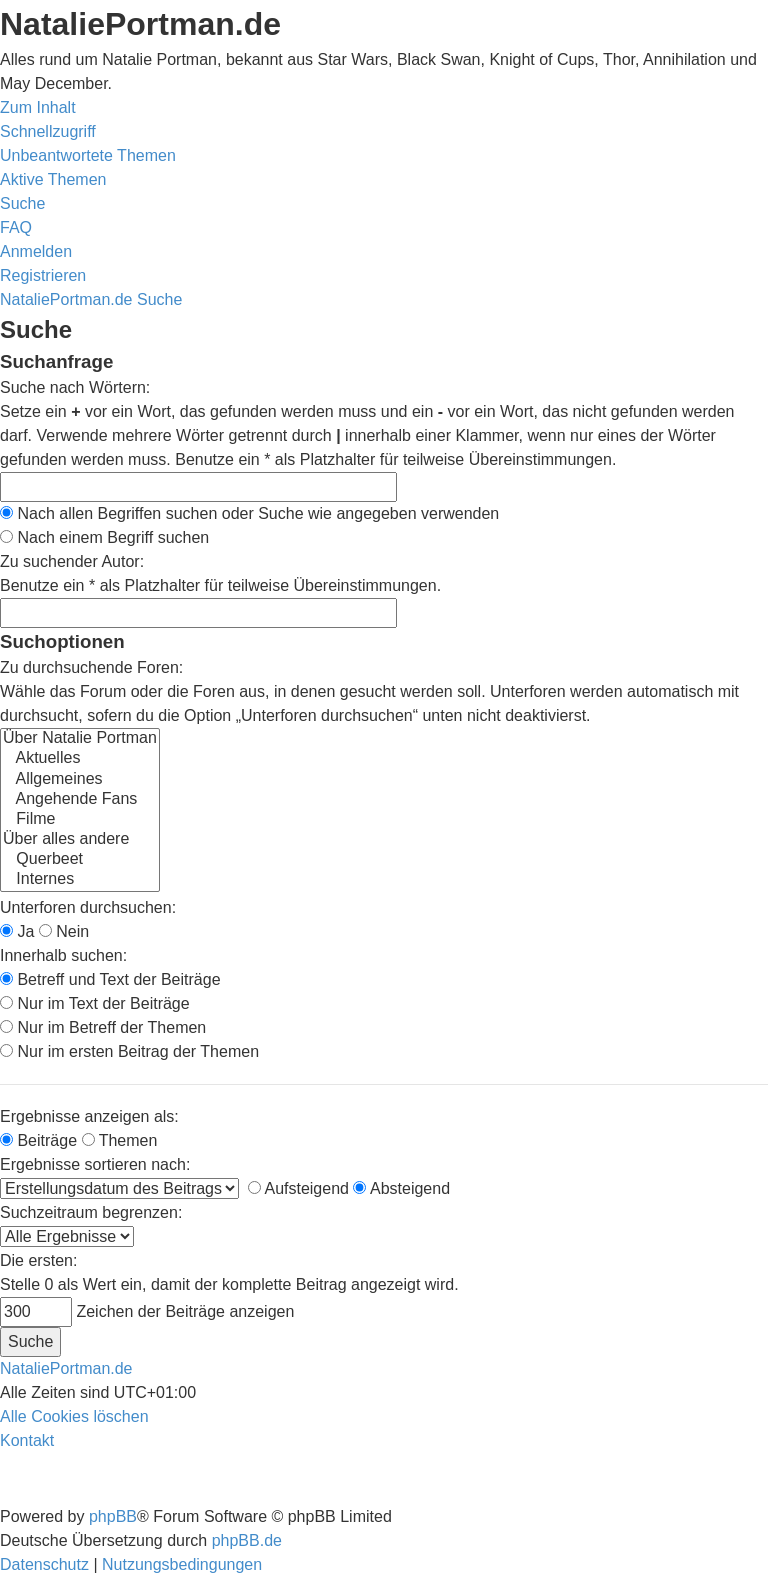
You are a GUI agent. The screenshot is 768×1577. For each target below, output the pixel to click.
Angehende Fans (80, 800)
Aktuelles (80, 759)
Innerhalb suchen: (63, 955)
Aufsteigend (298, 1188)
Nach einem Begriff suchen (104, 537)
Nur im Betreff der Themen (103, 1027)
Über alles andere (80, 840)
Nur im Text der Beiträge (95, 1003)
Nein (64, 931)
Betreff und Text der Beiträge (110, 979)
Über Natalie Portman (80, 739)
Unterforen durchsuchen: (88, 907)
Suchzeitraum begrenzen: (91, 1212)
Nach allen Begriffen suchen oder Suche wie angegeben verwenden (249, 513)
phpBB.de (247, 1540)
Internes (80, 880)
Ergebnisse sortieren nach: (95, 1164)
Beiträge (38, 1140)
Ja (17, 931)
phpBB (113, 1516)
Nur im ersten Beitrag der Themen (129, 1051)
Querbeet (80, 860)
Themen (120, 1140)
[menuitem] (88, 155)
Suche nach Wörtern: (75, 387)
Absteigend (401, 1188)
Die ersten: (38, 1260)
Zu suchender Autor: (72, 561)
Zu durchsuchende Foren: (91, 667)
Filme (80, 820)
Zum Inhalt (38, 107)
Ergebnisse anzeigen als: (89, 1116)
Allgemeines (80, 780)
